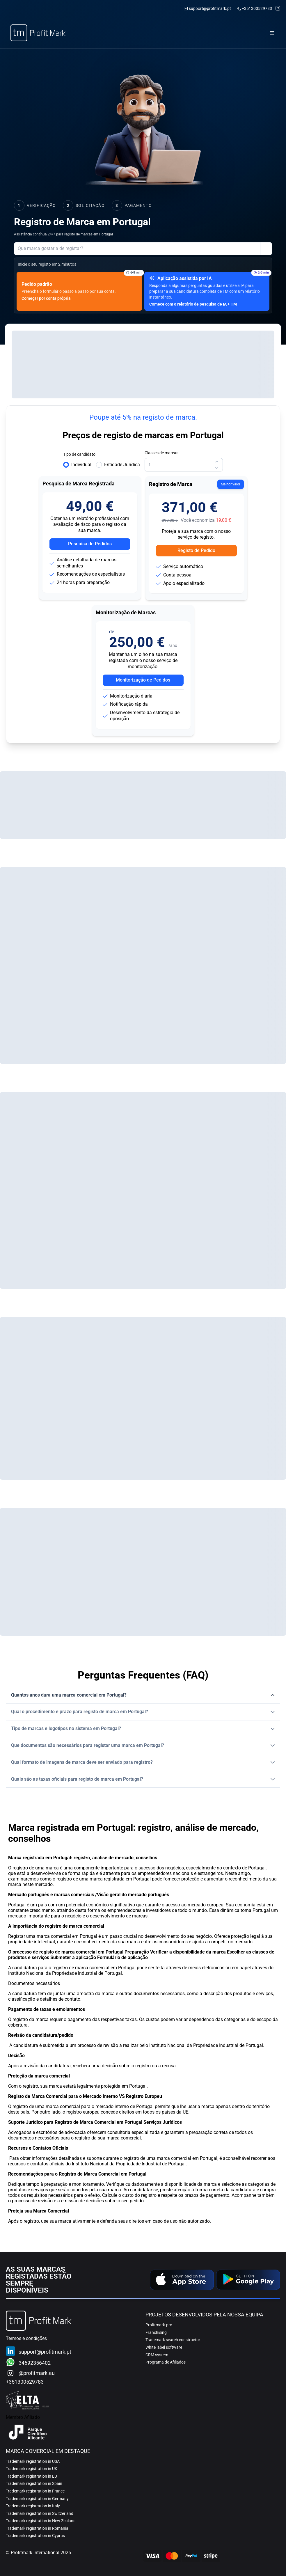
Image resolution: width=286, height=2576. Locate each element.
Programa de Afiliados (165, 2362)
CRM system (156, 2355)
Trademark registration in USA (33, 2461)
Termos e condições (26, 2338)
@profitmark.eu (37, 2373)
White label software (163, 2347)
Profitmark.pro (158, 2325)
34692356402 (35, 2363)
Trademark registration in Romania (37, 2528)
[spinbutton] (184, 464)
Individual (81, 464)
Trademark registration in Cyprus (35, 2535)
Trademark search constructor (172, 2339)
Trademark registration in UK (31, 2468)
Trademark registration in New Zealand (41, 2520)
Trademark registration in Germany (37, 2498)
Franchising (156, 2332)
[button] (143, 1695)
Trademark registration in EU (31, 2476)
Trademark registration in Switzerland (39, 2513)
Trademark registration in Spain (34, 2483)
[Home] (37, 32)
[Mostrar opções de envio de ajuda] (266, 249)
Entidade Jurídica (122, 464)
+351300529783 (257, 8)
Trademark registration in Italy (33, 2506)
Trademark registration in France (35, 2491)
